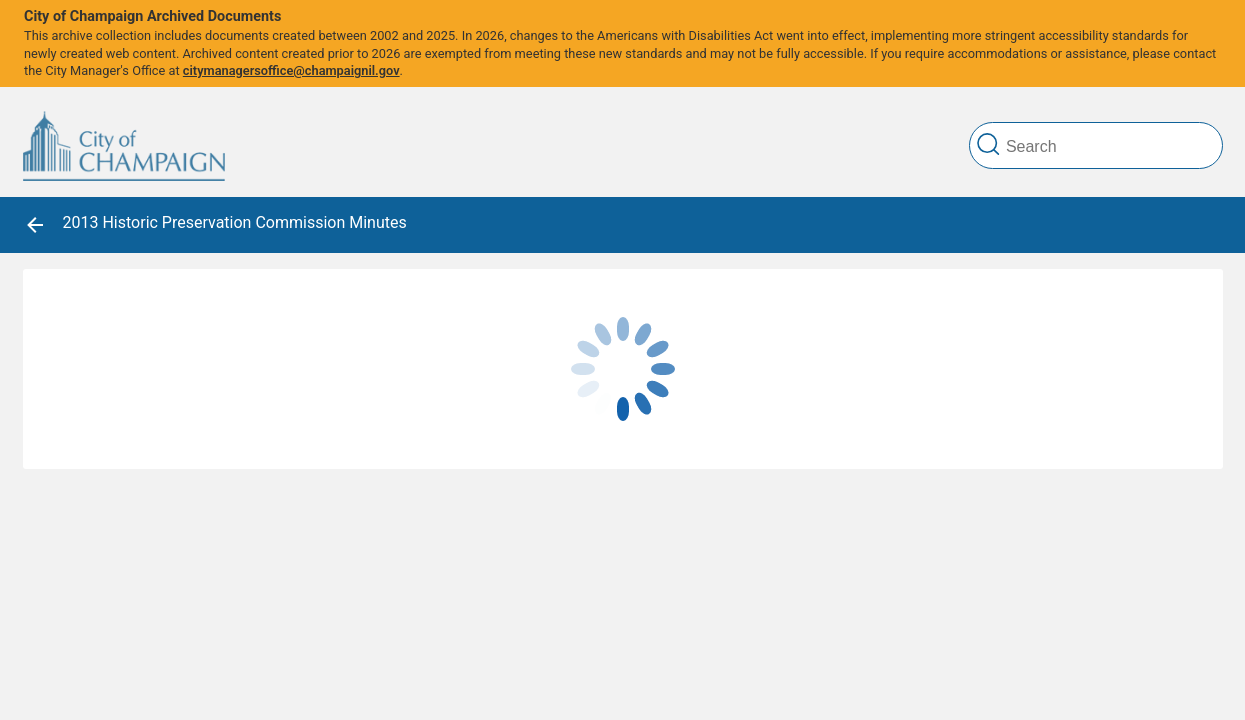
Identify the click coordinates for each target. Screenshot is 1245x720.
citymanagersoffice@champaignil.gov (291, 70)
